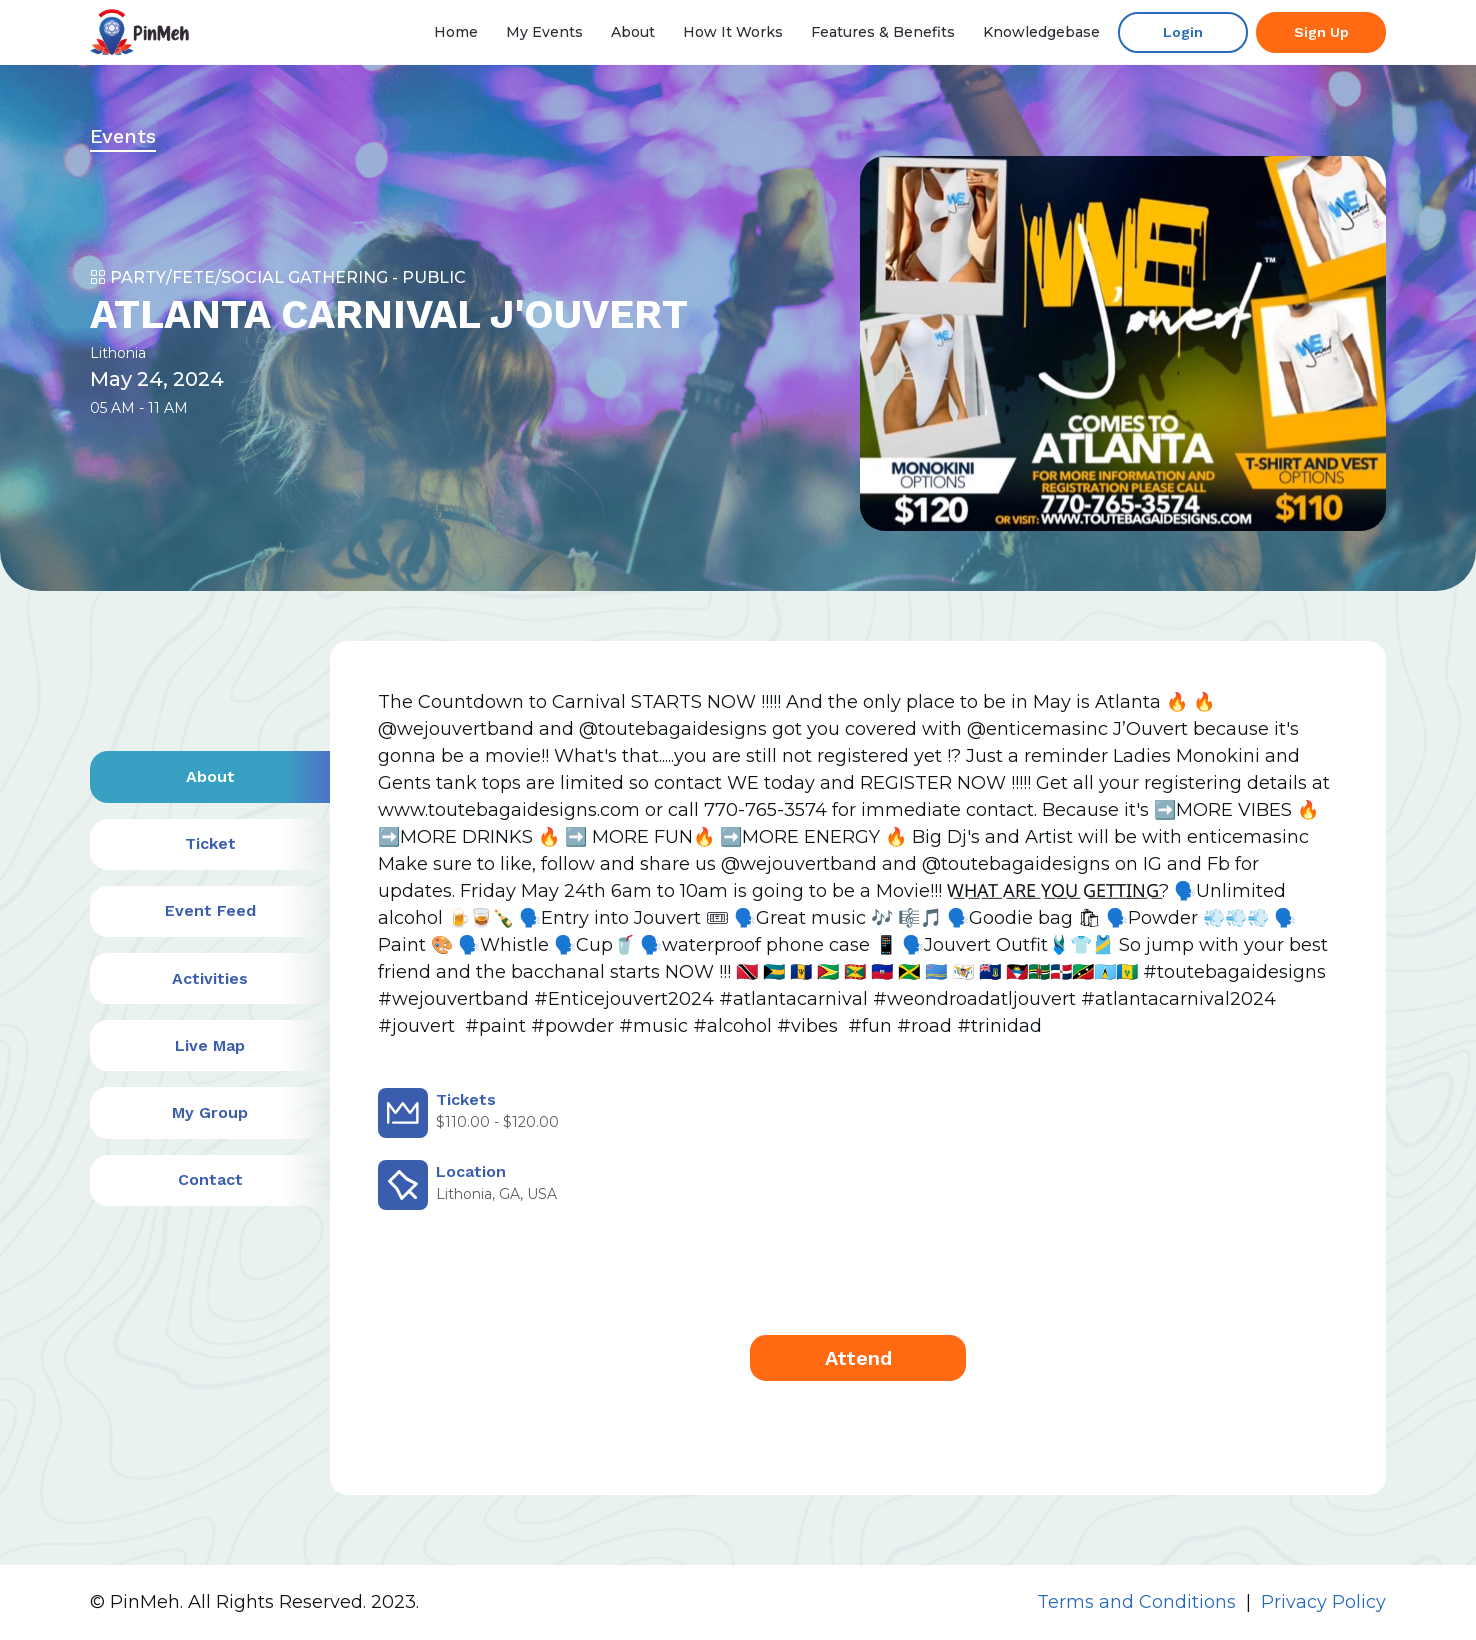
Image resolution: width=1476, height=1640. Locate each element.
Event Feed (210, 910)
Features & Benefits (883, 32)
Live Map (210, 1045)
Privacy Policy (1323, 1602)
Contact (210, 1179)
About (633, 32)
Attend (858, 1358)
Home (456, 32)
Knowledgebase (1041, 32)
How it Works (733, 32)
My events (544, 32)
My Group (210, 1112)
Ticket (210, 843)
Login (1183, 32)
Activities (210, 978)
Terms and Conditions (1136, 1602)
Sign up (1321, 32)
